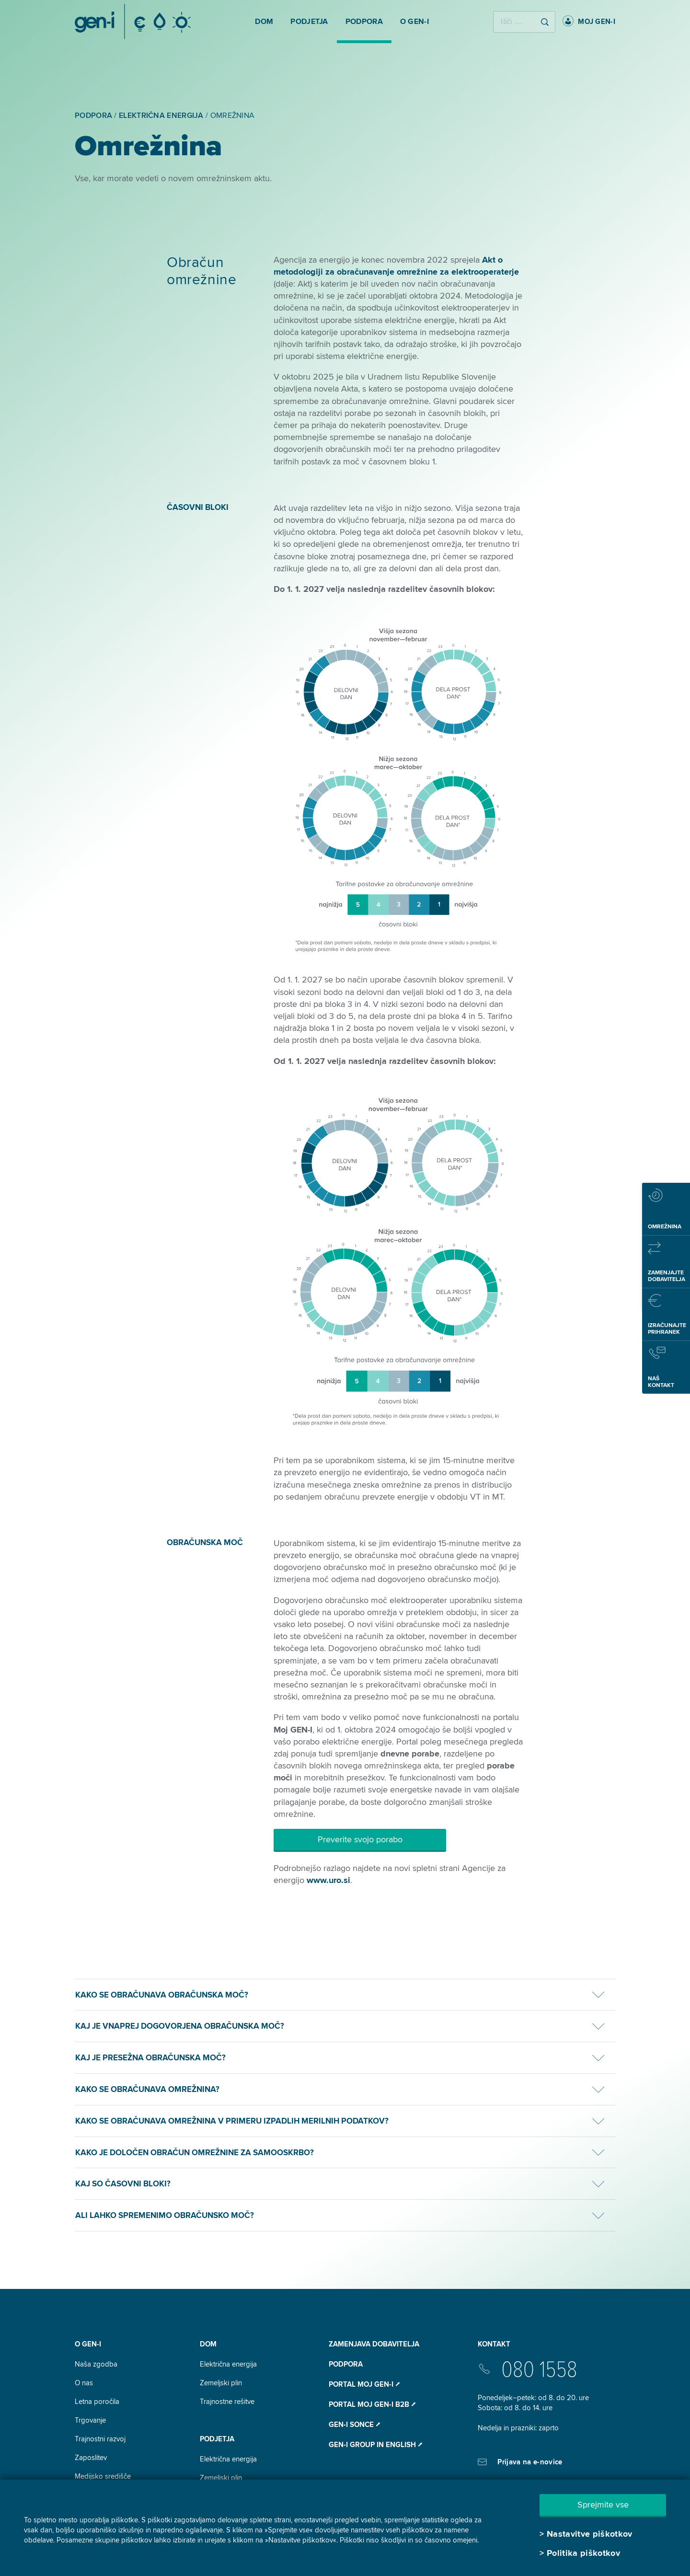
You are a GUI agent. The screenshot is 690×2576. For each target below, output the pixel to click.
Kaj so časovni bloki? (123, 2184)
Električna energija (228, 2364)
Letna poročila (97, 2401)
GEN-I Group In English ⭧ (375, 2444)
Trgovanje (90, 2420)
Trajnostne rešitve (227, 2401)
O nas (84, 2383)
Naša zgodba (96, 2364)
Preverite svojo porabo (360, 1839)
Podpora (346, 2364)
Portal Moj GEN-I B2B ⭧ (372, 2404)
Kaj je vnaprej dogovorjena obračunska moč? (179, 2026)
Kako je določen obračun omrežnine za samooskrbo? (194, 2153)
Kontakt (494, 2344)
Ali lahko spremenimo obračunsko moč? (164, 2215)
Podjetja (217, 2439)
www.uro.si (328, 1880)
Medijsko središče (103, 2476)
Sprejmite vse (603, 2504)
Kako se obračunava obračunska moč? (161, 1995)
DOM (208, 2344)
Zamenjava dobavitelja (374, 2344)
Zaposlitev (91, 2457)
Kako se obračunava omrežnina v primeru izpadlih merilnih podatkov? (232, 2121)
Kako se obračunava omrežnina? (147, 2089)
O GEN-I (88, 2344)
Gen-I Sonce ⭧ (354, 2424)
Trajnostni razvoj (100, 2439)
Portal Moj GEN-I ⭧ (364, 2384)
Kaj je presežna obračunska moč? (150, 2058)
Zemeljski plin (221, 2383)
